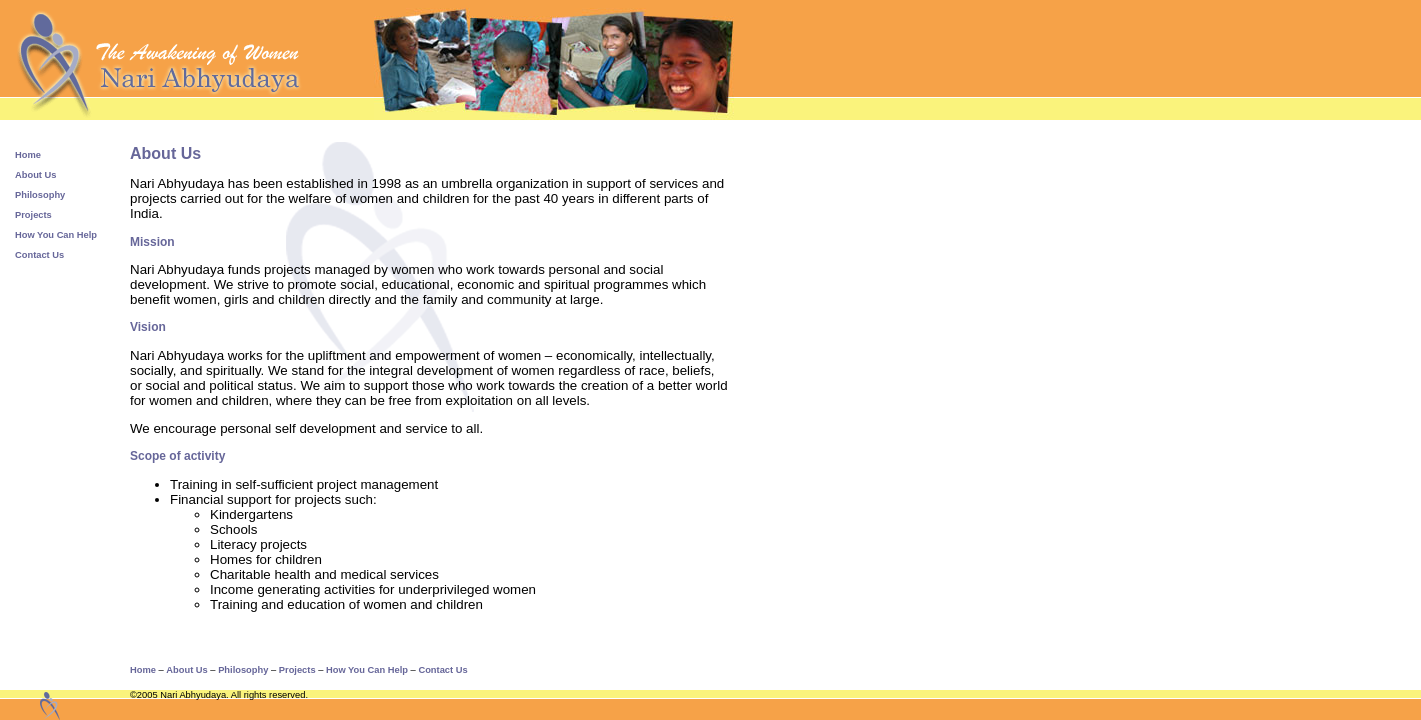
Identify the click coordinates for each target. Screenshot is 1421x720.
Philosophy (40, 195)
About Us (35, 175)
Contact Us (39, 255)
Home (28, 155)
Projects (33, 215)
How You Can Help (56, 235)
